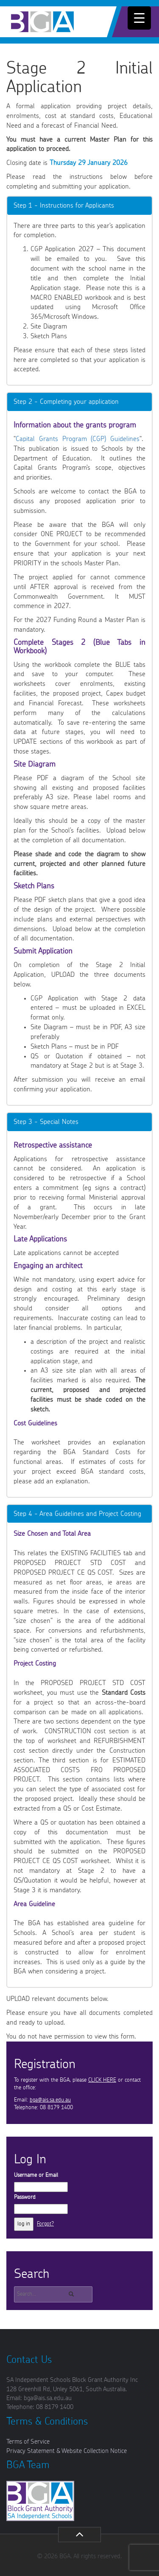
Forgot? (45, 2224)
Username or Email (36, 2175)
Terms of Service (28, 2442)
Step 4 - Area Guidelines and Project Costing (77, 1513)
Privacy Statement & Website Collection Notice (66, 2451)
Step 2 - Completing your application (66, 401)
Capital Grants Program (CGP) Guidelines (77, 439)
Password (25, 2197)
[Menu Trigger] (139, 18)
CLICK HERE (102, 2080)
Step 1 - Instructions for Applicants (64, 205)
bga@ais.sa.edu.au (50, 2100)
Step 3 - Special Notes (46, 1121)
